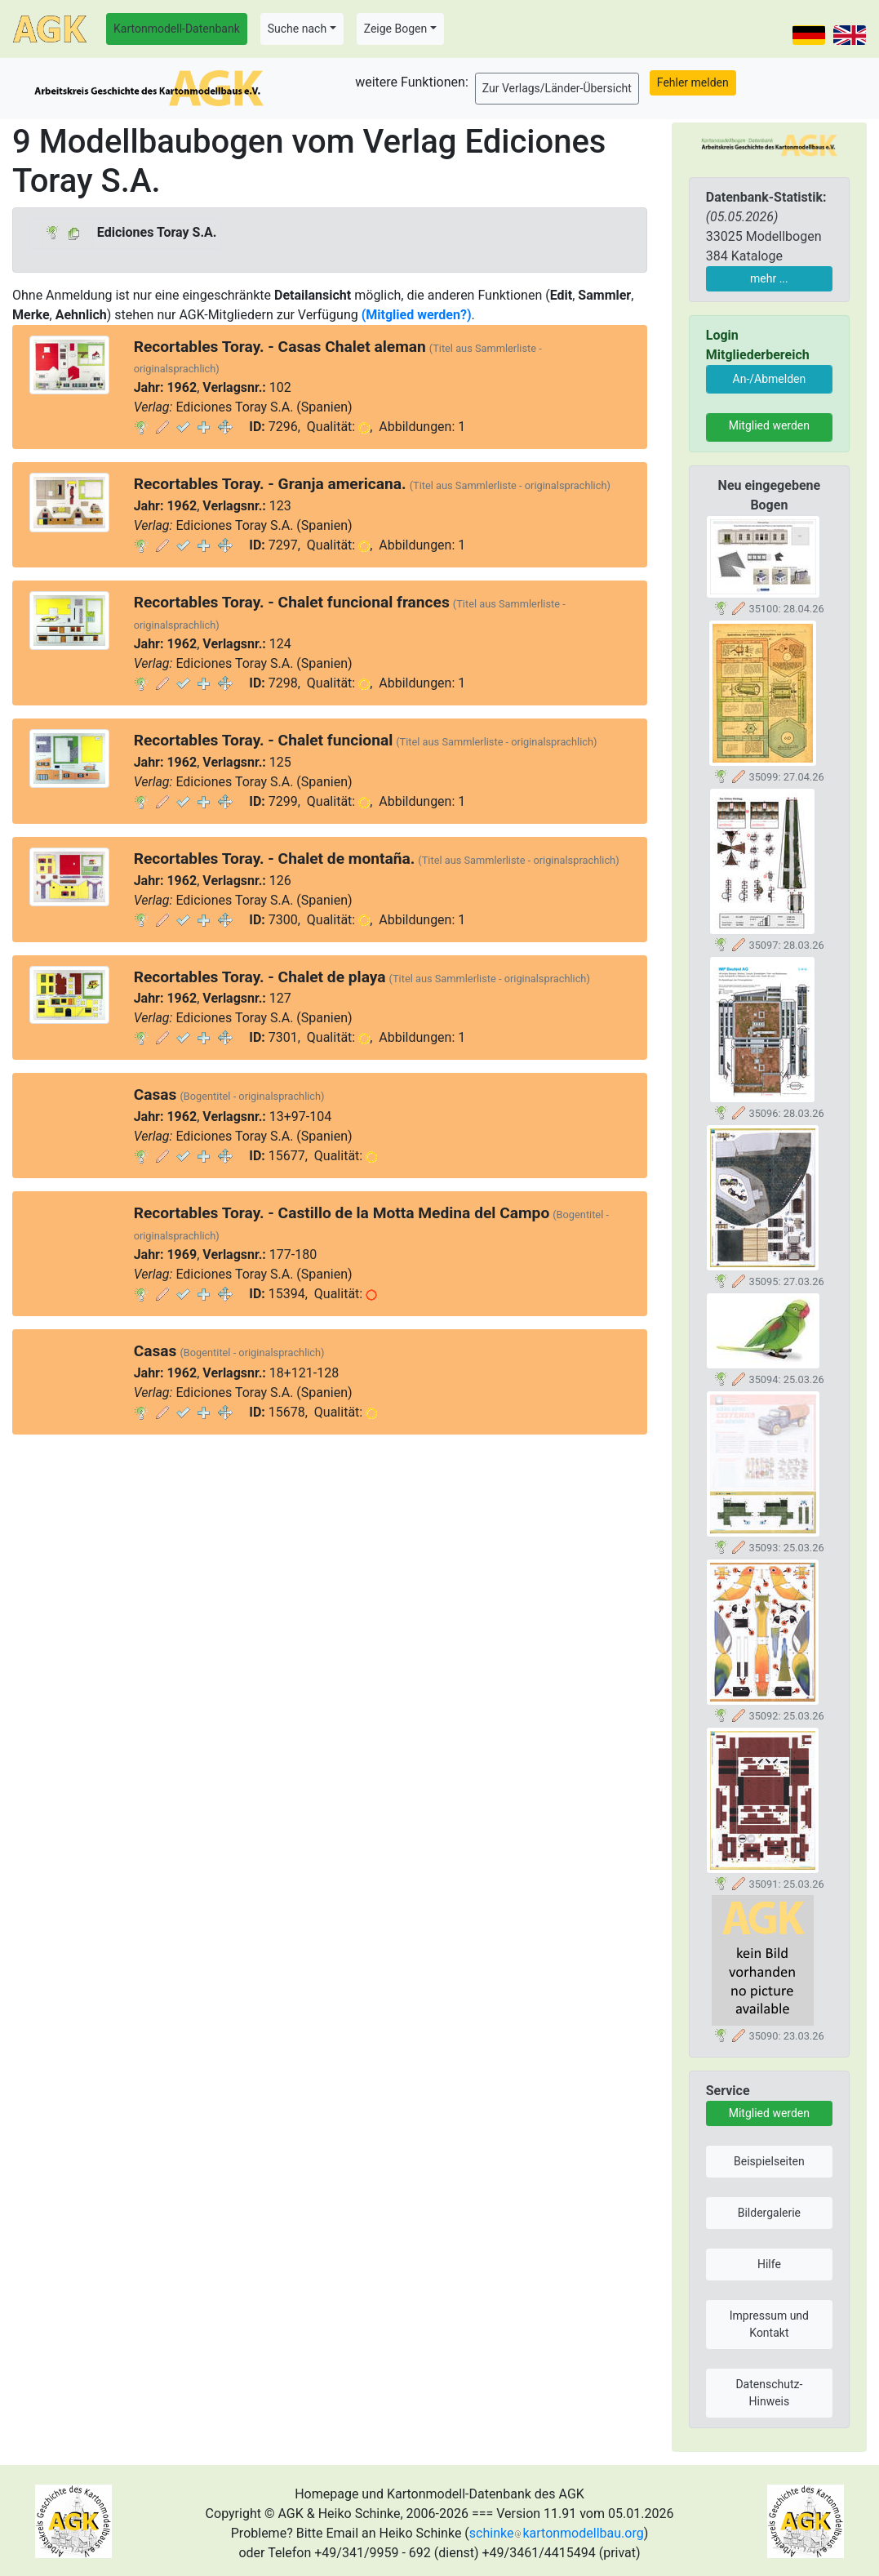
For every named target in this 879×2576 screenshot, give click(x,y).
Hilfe (769, 2264)
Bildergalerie (769, 2212)
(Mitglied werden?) (417, 315)
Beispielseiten (769, 2161)
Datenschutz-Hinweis (768, 2393)
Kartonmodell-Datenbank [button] (176, 28)
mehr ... (769, 278)
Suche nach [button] (297, 28)
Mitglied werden (769, 425)
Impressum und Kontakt (769, 2324)
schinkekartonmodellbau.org (556, 2533)
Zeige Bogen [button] (396, 28)
